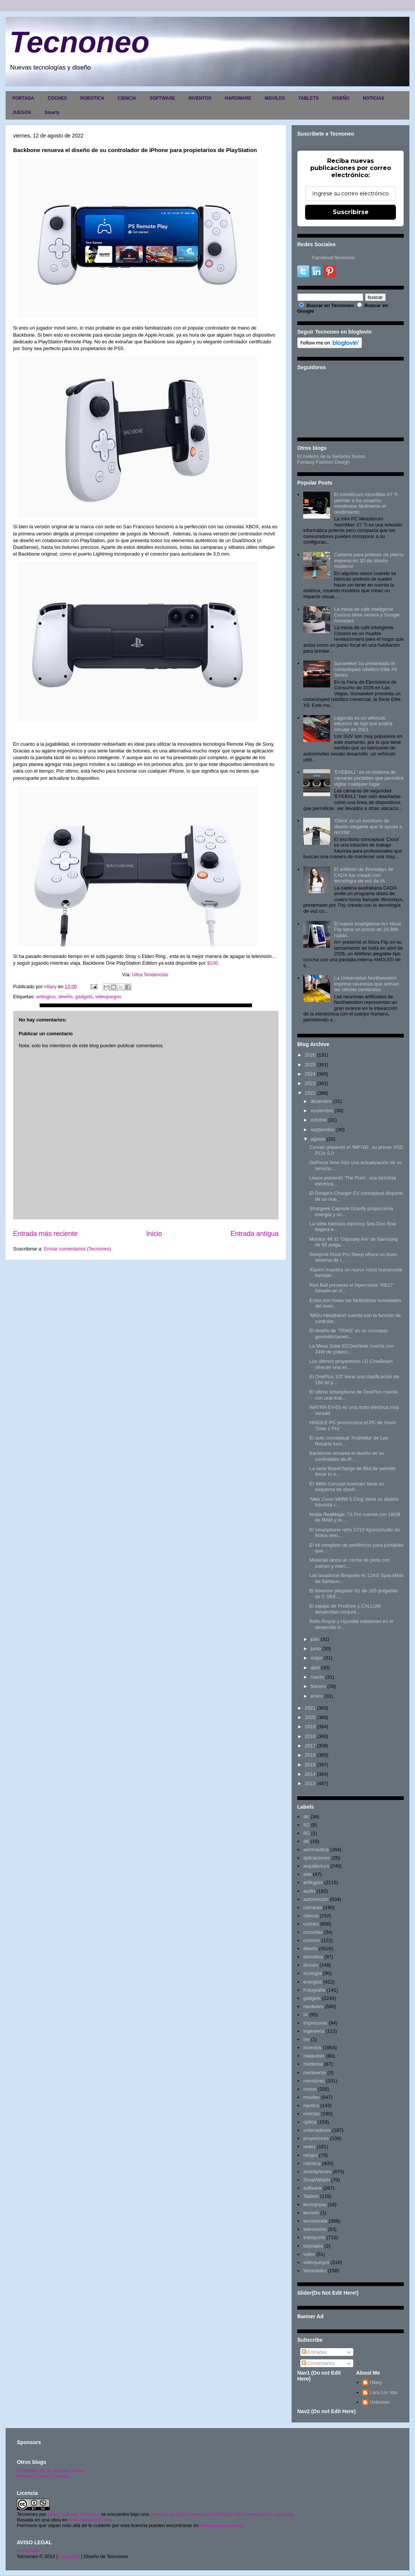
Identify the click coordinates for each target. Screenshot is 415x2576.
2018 (310, 1736)
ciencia (310, 1915)
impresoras (315, 2023)
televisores (314, 2229)
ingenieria (313, 2031)
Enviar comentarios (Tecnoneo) (77, 1249)
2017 (310, 1745)
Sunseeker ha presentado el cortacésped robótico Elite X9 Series (365, 669)
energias (312, 1982)
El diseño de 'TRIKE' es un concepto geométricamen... (348, 1333)
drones (310, 1965)
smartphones (317, 2171)
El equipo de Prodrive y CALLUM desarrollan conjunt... (345, 1609)
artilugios (45, 996)
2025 (310, 1064)
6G (306, 1833)
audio (309, 1891)
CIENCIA (127, 98)
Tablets (311, 2196)
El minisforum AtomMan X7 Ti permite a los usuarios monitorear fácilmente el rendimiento (366, 503)
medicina (313, 2064)
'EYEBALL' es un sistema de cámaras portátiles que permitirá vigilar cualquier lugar (368, 777)
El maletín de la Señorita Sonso (331, 456)
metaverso (314, 2072)
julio (315, 1639)
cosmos (311, 1940)
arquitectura (316, 1866)
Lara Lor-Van (384, 2392)
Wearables (314, 2270)
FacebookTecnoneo (333, 257)
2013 (310, 1783)
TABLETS (308, 98)
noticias (311, 2113)
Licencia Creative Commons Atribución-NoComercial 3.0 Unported (221, 2514)
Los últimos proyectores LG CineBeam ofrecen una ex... (351, 1364)
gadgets (83, 996)
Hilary (376, 2382)
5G (306, 1825)
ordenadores (317, 2130)
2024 (310, 1074)
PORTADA (23, 98)
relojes (310, 2155)
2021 (310, 1708)
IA (305, 2014)
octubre (319, 1120)
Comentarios (318, 2363)
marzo (317, 1677)
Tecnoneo (79, 42)
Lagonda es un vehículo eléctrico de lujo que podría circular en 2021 (363, 723)
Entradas (314, 2352)
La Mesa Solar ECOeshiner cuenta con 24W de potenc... (351, 1349)
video (309, 2254)
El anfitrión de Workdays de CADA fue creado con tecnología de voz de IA (363, 875)
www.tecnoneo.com (90, 2520)
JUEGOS (21, 112)
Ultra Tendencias (150, 974)
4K (306, 1816)
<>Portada (28, 2551)
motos (309, 2089)
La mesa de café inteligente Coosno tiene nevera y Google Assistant (367, 615)
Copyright (69, 2556)
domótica (313, 1957)
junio (316, 1648)
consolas (312, 1932)
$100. (213, 963)
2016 (310, 1755)
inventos (312, 2047)
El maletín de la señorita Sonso (50, 2470)
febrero (318, 1686)
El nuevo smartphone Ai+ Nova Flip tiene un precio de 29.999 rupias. (367, 929)
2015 (310, 1765)
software (312, 2188)
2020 (310, 1717)
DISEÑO (340, 98)
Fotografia (314, 1990)
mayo (317, 1658)
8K (306, 1841)
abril (315, 1667)
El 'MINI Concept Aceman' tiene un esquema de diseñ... (346, 1487)
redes (309, 2146)
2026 (310, 1055)
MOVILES (275, 98)
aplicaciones (316, 1858)
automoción (315, 1899)
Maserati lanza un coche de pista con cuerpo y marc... (349, 1563)
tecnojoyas (314, 2204)
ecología (312, 1973)
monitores (314, 2081)
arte (307, 1874)
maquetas (314, 2056)
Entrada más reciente (45, 1233)
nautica (311, 2105)
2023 (310, 1083)
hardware (313, 2006)
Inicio (154, 1233)
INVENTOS (199, 98)
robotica (311, 2163)
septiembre (323, 1129)
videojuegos (108, 996)
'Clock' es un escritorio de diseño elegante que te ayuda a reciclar (368, 826)
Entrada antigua (255, 1233)
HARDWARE (238, 98)
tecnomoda (315, 2221)
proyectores (316, 2138)
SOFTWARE (162, 98)
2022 (310, 1093)
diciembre (321, 1101)
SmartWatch (316, 2180)
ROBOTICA (92, 98)
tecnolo (311, 2212)
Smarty (52, 112)
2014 (310, 1774)
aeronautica (316, 1849)
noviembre (322, 1110)
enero (317, 1696)
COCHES (57, 98)
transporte (314, 2237)
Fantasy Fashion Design (323, 462)
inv (306, 2039)
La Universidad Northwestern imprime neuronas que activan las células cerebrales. (366, 983)
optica (309, 2122)
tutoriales (313, 2246)
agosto (318, 1139)
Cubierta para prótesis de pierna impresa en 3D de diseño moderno (368, 560)
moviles (311, 2097)
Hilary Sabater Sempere (73, 2514)
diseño (65, 996)
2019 (310, 1726)
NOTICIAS (373, 98)
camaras (312, 1907)
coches (311, 1924)
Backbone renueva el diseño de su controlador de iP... (346, 1456)
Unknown (380, 2402)
